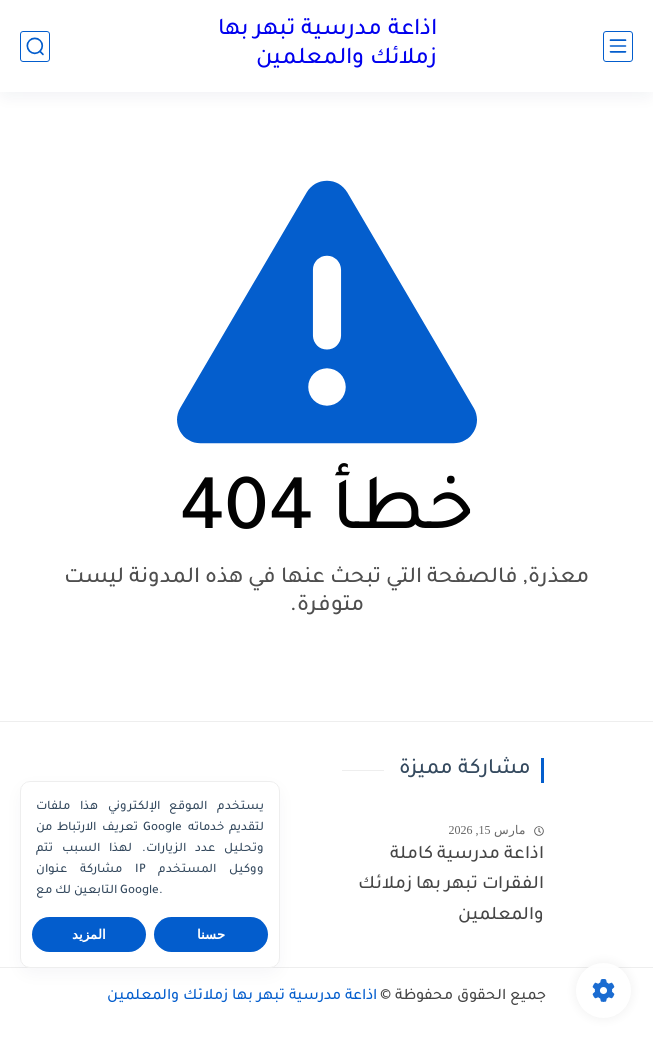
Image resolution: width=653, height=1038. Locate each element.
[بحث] (35, 46)
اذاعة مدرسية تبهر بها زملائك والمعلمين (327, 45)
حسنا (211, 934)
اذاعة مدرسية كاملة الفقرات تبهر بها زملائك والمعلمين (451, 886)
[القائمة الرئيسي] (618, 46)
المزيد (89, 934)
